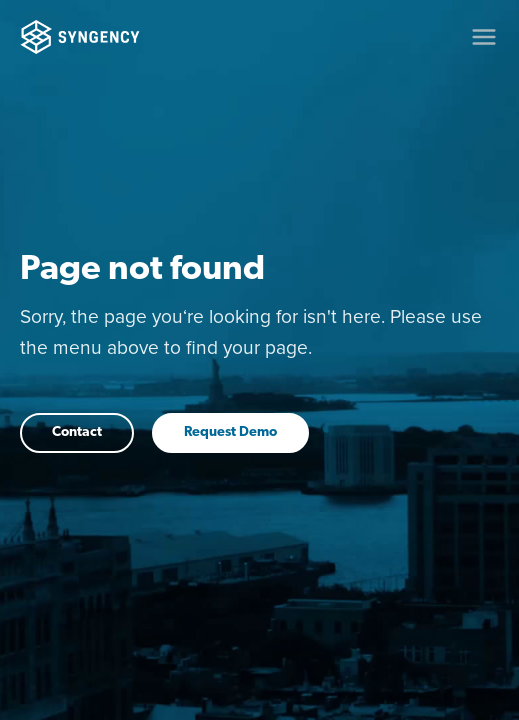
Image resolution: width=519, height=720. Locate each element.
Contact (77, 432)
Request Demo (230, 432)
